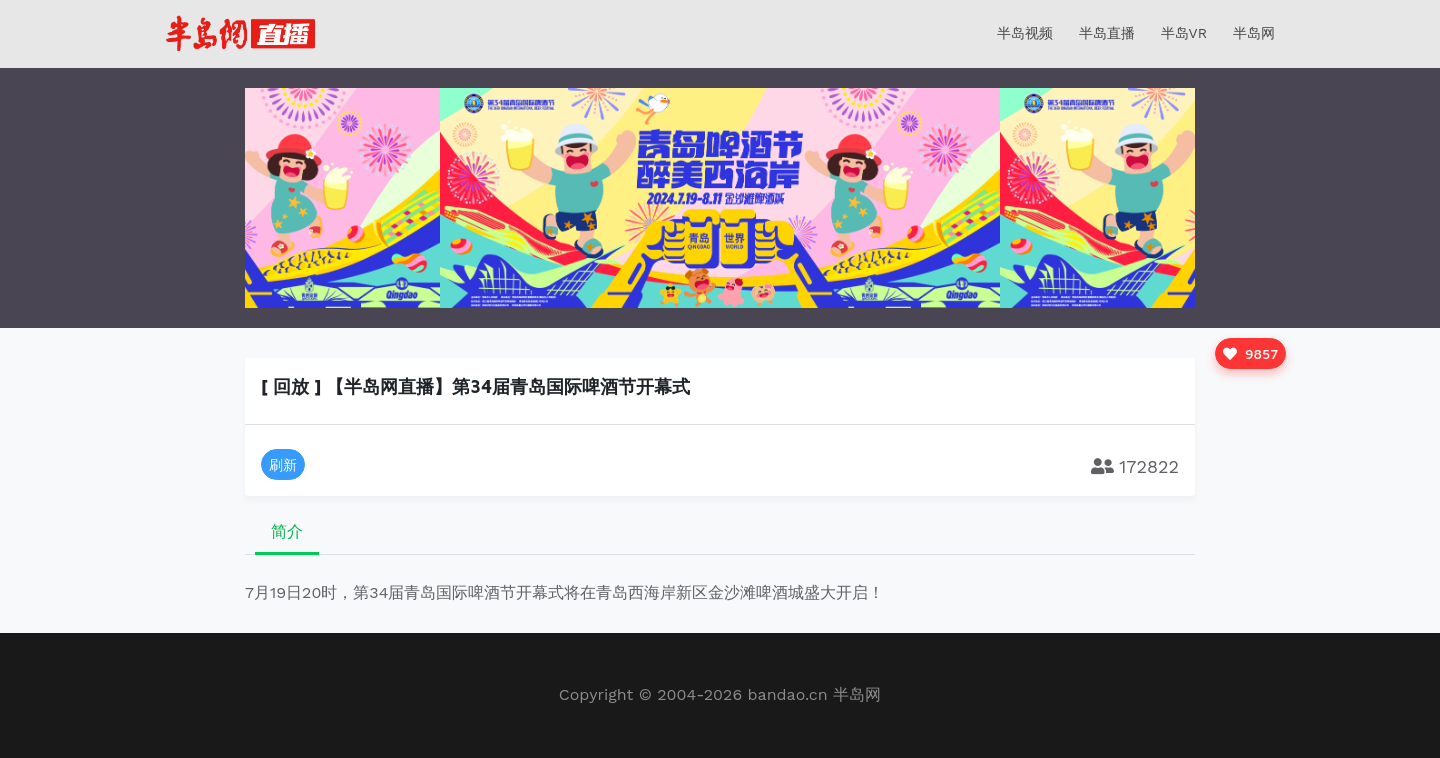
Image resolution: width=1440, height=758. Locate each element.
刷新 (283, 464)
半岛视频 (1025, 33)
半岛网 (1254, 33)
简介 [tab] (287, 531)
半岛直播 (1107, 33)
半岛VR (1184, 33)
